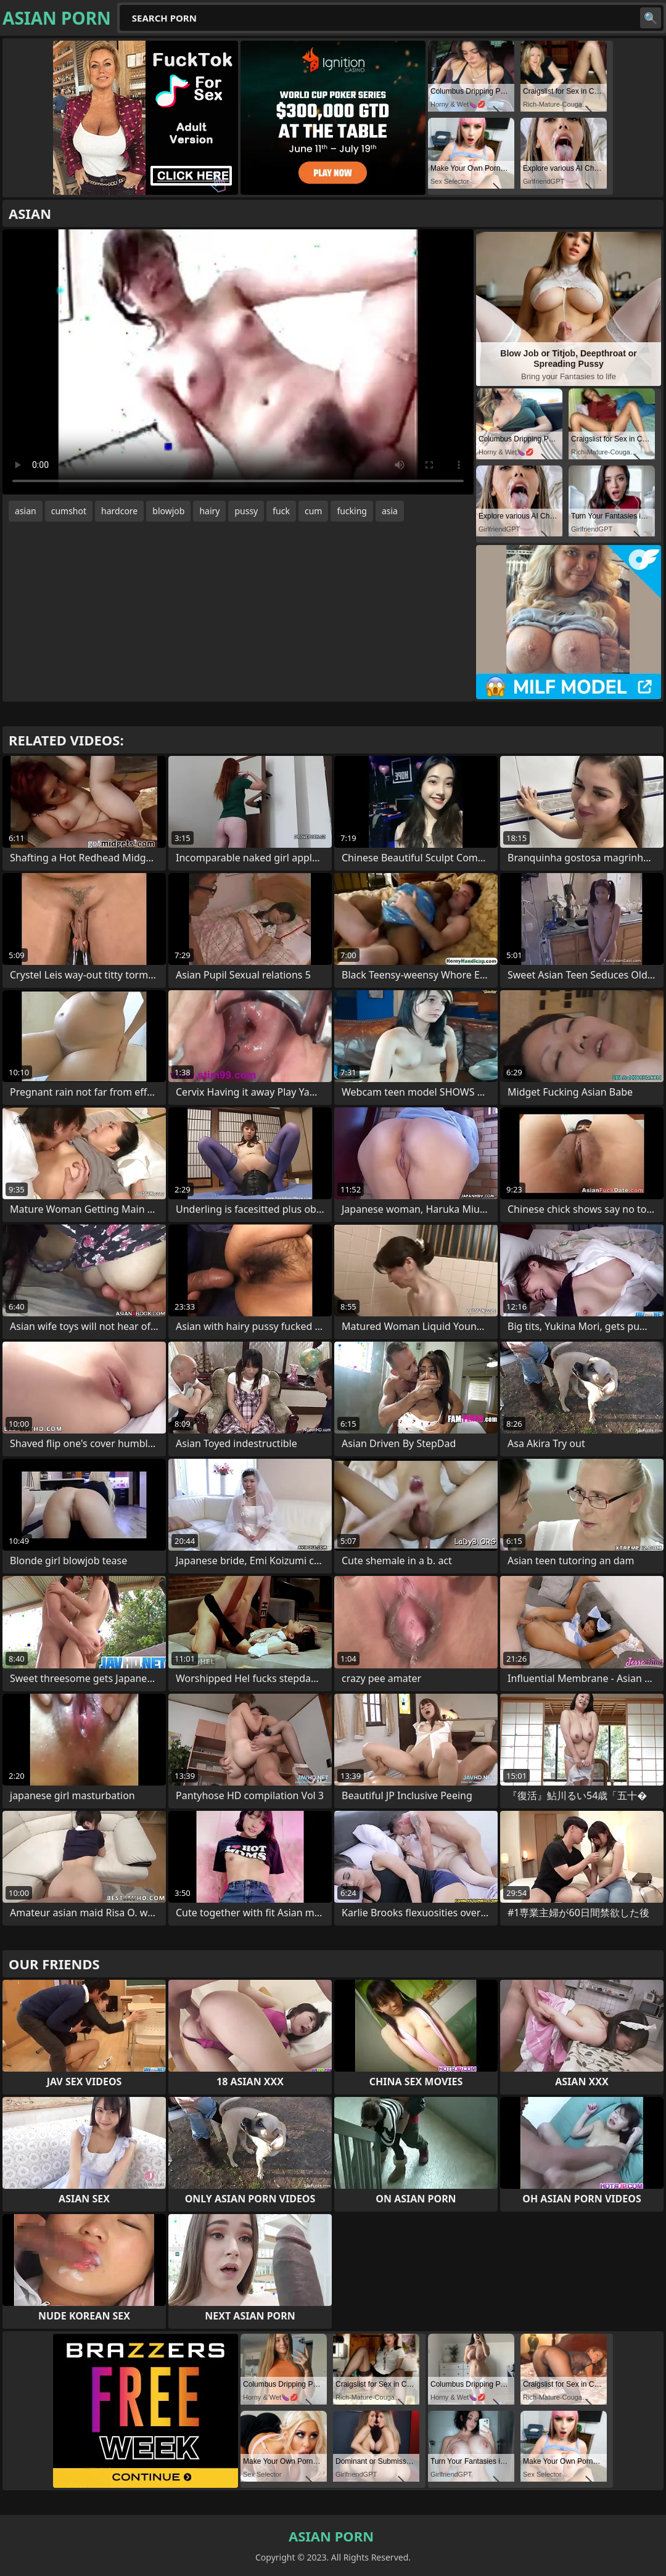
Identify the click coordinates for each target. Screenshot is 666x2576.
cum (313, 511)
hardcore (119, 511)
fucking (352, 511)
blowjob (168, 511)
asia (390, 511)
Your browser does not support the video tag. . (238, 361)
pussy (246, 511)
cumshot (68, 511)
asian (25, 511)
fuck (281, 511)
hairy (209, 511)
